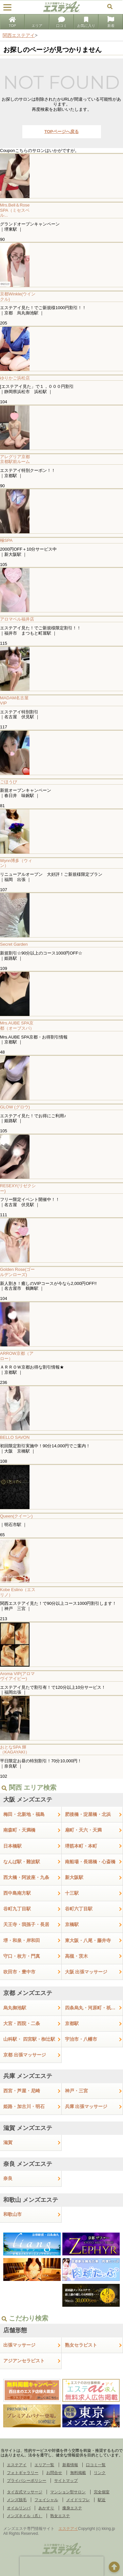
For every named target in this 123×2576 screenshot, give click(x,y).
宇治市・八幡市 (81, 2039)
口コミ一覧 (96, 2465)
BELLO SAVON (15, 1437)
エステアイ (17, 2465)
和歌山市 (12, 2214)
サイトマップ (66, 2480)
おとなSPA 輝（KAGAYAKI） (15, 1750)
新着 (110, 22)
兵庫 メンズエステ (27, 2076)
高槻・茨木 (76, 1956)
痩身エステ (72, 2508)
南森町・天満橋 (19, 1830)
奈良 (7, 2178)
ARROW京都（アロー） (16, 1356)
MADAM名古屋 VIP (14, 700)
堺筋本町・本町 (81, 1846)
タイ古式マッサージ (24, 2492)
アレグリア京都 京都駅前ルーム (17, 459)
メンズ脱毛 (17, 2500)
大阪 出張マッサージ (86, 1971)
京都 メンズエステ (27, 1993)
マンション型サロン (68, 2492)
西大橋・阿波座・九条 (26, 1877)
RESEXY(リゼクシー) (18, 1188)
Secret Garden (14, 944)
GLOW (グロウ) (15, 1107)
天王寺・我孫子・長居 (26, 1924)
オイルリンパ (19, 2508)
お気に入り (86, 22)
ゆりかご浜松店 (15, 377)
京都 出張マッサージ (24, 2054)
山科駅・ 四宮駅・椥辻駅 (29, 2039)
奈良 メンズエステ (27, 2164)
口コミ (61, 22)
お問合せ (54, 2472)
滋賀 (7, 2142)
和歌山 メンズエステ (30, 2200)
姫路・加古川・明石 (24, 2106)
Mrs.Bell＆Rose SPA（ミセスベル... (15, 210)
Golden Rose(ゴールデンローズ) (17, 1272)
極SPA (6, 540)
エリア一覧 (44, 2465)
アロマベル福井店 (17, 619)
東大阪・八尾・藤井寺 (88, 1940)
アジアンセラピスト (24, 2360)
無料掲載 (78, 2472)
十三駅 (72, 1893)
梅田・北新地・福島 (24, 1814)
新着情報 (70, 2465)
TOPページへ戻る (61, 131)
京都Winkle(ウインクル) (17, 296)
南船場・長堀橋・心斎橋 (90, 1861)
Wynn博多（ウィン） (16, 863)
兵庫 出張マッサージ (86, 2106)
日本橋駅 (12, 1846)
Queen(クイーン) (16, 1516)
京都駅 (72, 2023)
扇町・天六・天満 (83, 1830)
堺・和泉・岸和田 (21, 1940)
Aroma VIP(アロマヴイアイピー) (17, 1676)
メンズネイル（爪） (24, 2516)
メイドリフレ (78, 2500)
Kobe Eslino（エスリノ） (17, 1592)
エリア (36, 22)
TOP (12, 22)
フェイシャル (46, 2500)
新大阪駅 (74, 1877)
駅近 (102, 2500)
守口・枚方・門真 (21, 1956)
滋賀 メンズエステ (27, 2128)
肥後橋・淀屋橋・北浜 (88, 1814)
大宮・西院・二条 (21, 2023)
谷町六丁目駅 (78, 1908)
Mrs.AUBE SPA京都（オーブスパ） (17, 1026)
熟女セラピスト (81, 2345)
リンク (100, 2472)
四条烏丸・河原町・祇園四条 (94, 2007)
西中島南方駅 (17, 1893)
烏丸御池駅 (14, 2007)
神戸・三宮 (76, 2090)
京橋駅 (72, 1924)
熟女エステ (60, 2516)
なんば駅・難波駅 (21, 1861)
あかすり (46, 2508)
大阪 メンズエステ (27, 1799)
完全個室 (102, 2492)
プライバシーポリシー (26, 2480)
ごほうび (8, 781)
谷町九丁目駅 (17, 1908)
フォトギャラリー (22, 2472)
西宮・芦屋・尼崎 (21, 2090)
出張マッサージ (19, 2345)
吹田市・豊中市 (19, 1971)
